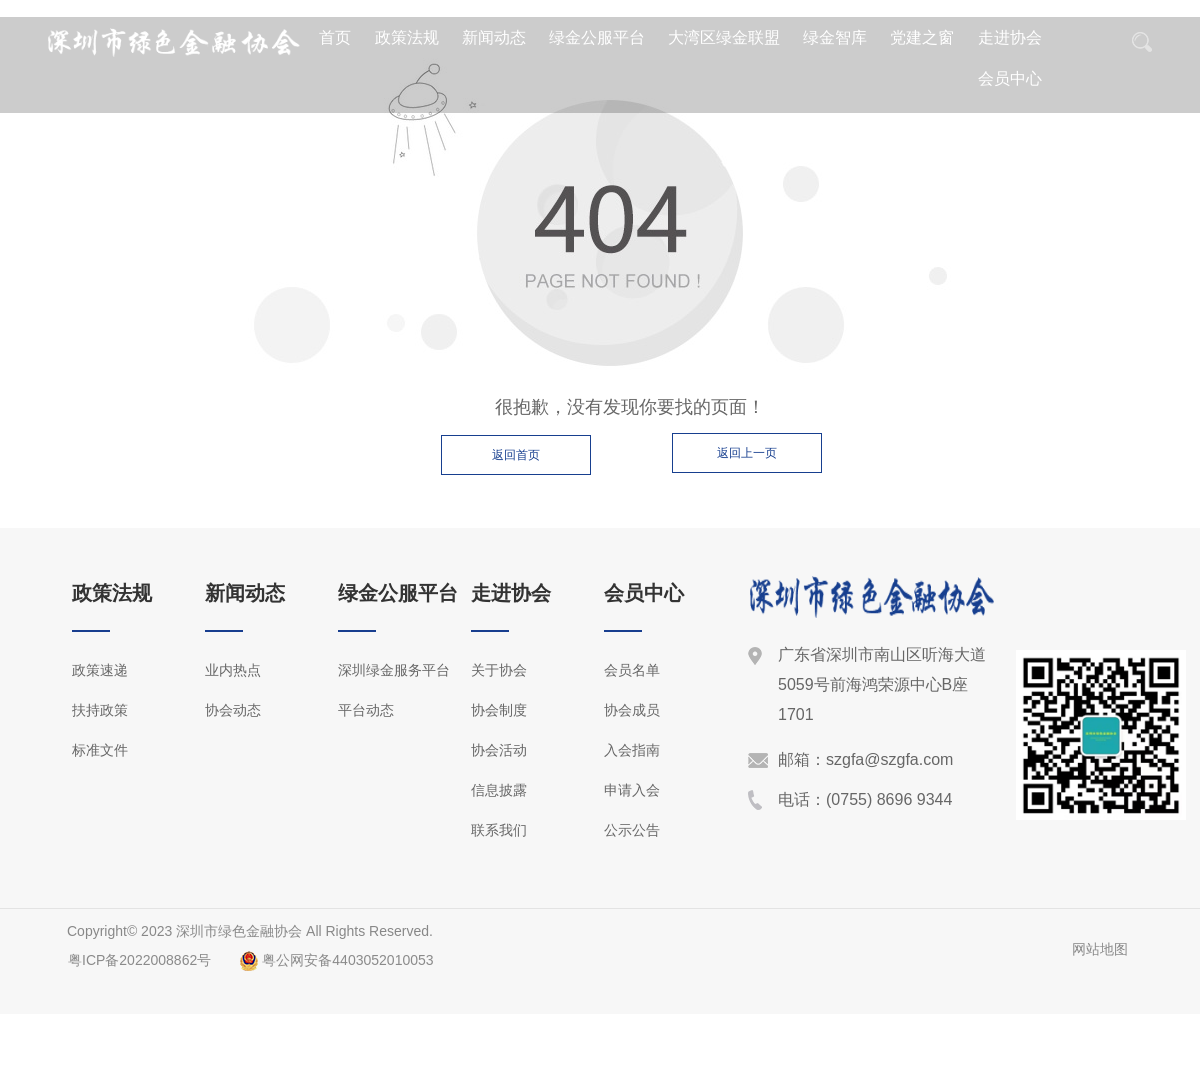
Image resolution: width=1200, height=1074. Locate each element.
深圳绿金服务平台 (394, 670)
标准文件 (100, 750)
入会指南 (632, 750)
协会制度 (499, 710)
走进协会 (1010, 37)
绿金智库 (835, 37)
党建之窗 (922, 37)
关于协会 (499, 670)
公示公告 (632, 830)
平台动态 (366, 710)
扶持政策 (100, 710)
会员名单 (632, 670)
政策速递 (100, 670)
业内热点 (233, 670)
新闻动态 (494, 37)
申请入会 (632, 790)
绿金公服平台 (597, 37)
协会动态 (233, 710)
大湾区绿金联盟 (724, 37)
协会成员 (632, 710)
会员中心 (1010, 78)
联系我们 (499, 830)
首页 (335, 37)
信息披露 (499, 790)
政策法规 (407, 37)
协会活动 (499, 750)
